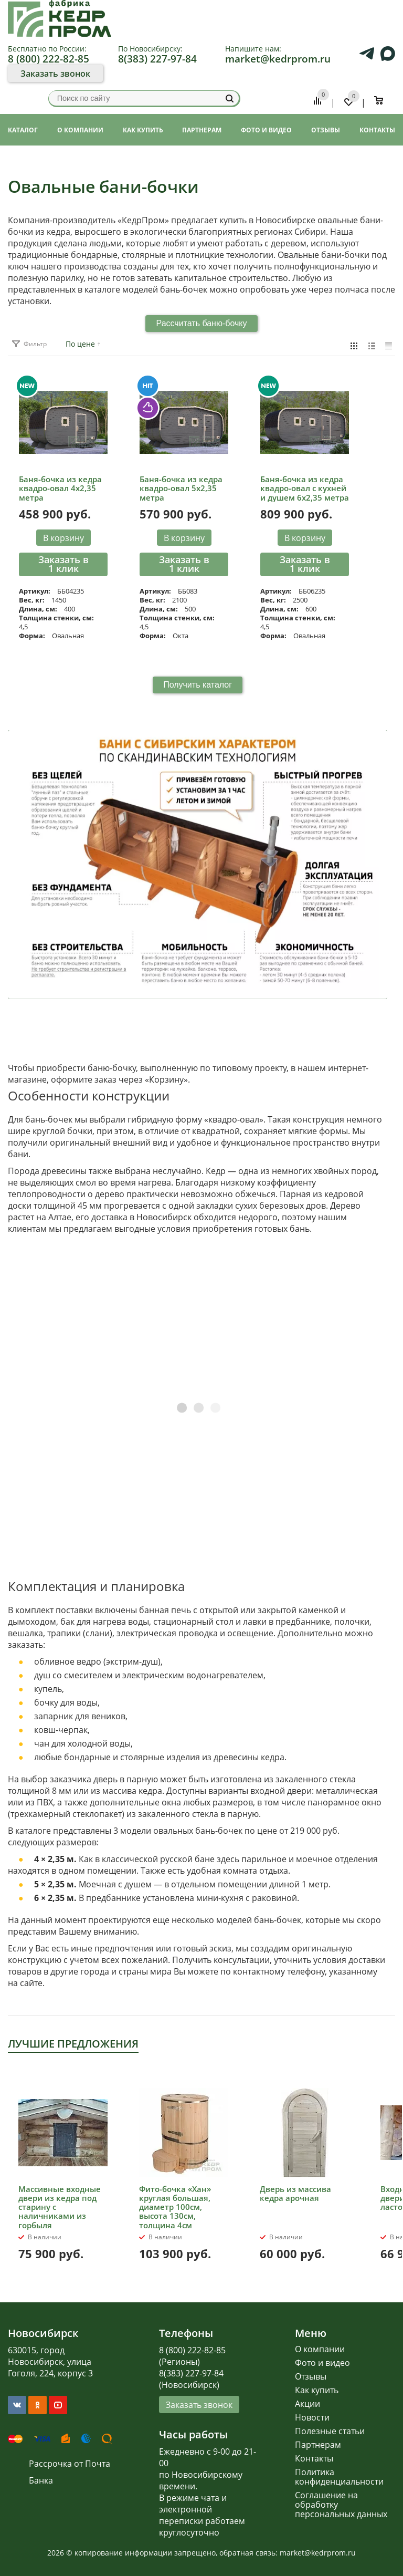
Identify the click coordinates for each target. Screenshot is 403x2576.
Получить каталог (197, 684)
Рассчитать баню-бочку (201, 323)
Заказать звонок (55, 73)
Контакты (314, 2458)
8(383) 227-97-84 (157, 58)
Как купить (316, 2390)
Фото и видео (322, 2363)
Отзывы (310, 2376)
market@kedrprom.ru (278, 58)
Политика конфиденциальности (339, 2476)
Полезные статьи (330, 2431)
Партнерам (318, 2444)
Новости (312, 2417)
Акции (307, 2403)
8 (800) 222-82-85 (48, 58)
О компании (320, 2349)
